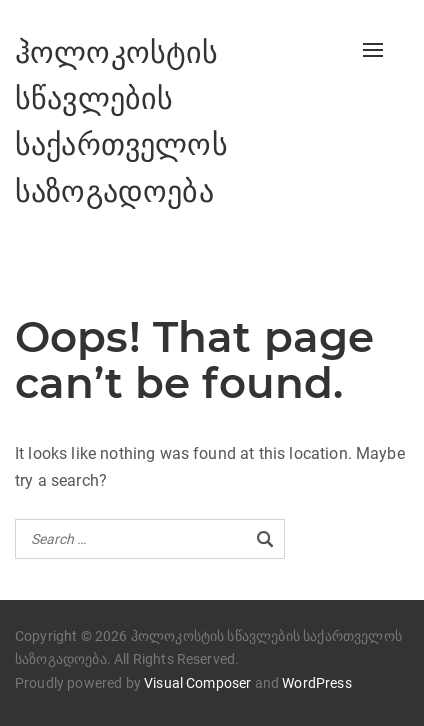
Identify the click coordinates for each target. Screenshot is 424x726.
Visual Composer (197, 683)
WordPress (316, 683)
